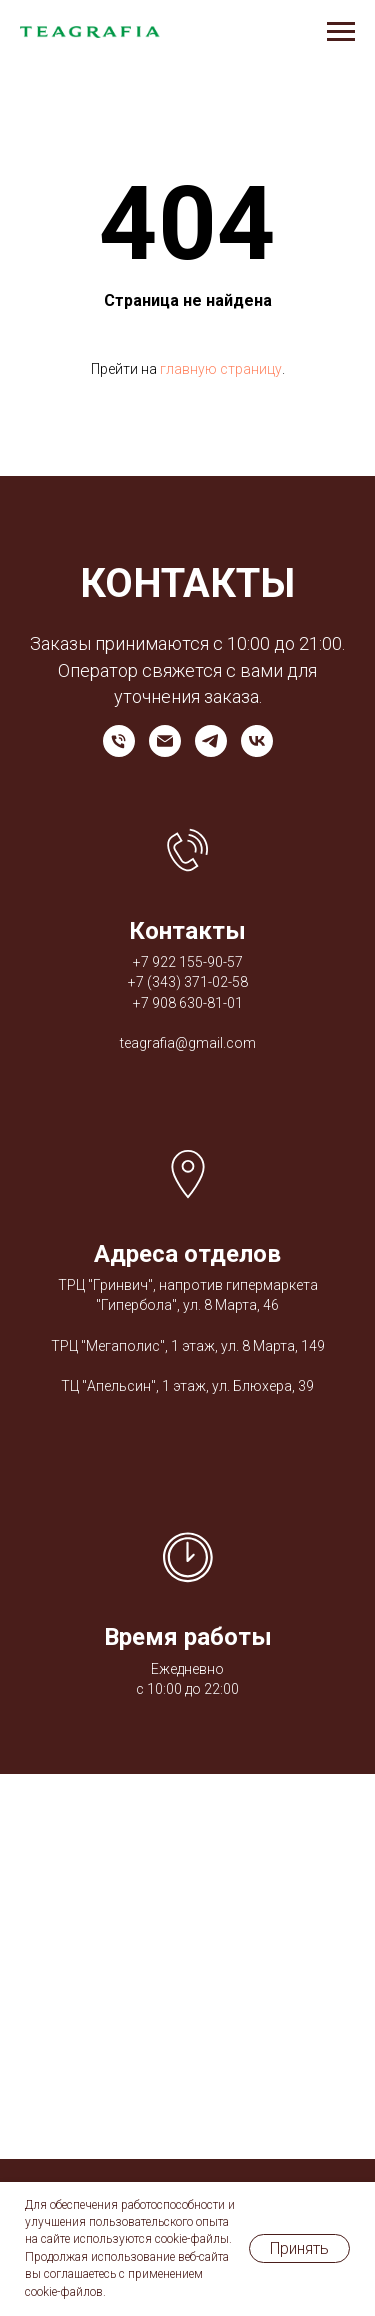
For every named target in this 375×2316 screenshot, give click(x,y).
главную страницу (221, 369)
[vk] (257, 741)
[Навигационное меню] (341, 32)
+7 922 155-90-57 (188, 962)
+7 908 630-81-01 (188, 1003)
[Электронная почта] (165, 741)
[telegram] (211, 741)
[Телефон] (119, 741)
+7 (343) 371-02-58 (188, 982)
